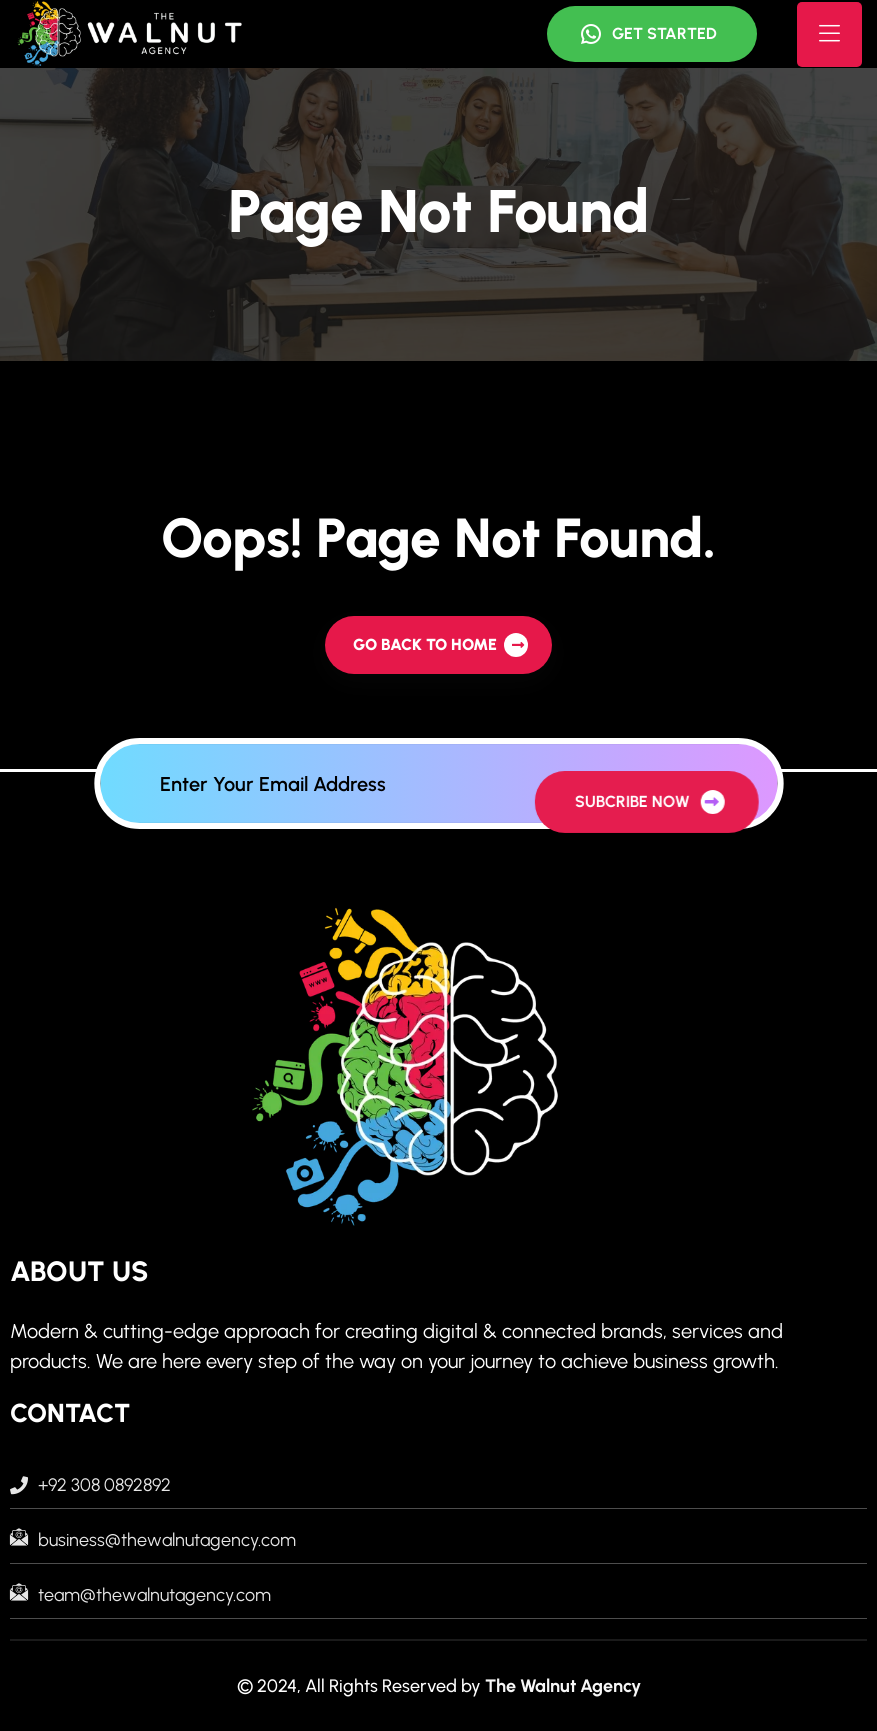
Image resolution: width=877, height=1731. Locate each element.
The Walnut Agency (563, 1686)
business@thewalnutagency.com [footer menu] (153, 1540)
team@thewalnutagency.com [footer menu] (140, 1595)
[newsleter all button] (632, 800)
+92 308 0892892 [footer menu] (90, 1485)
